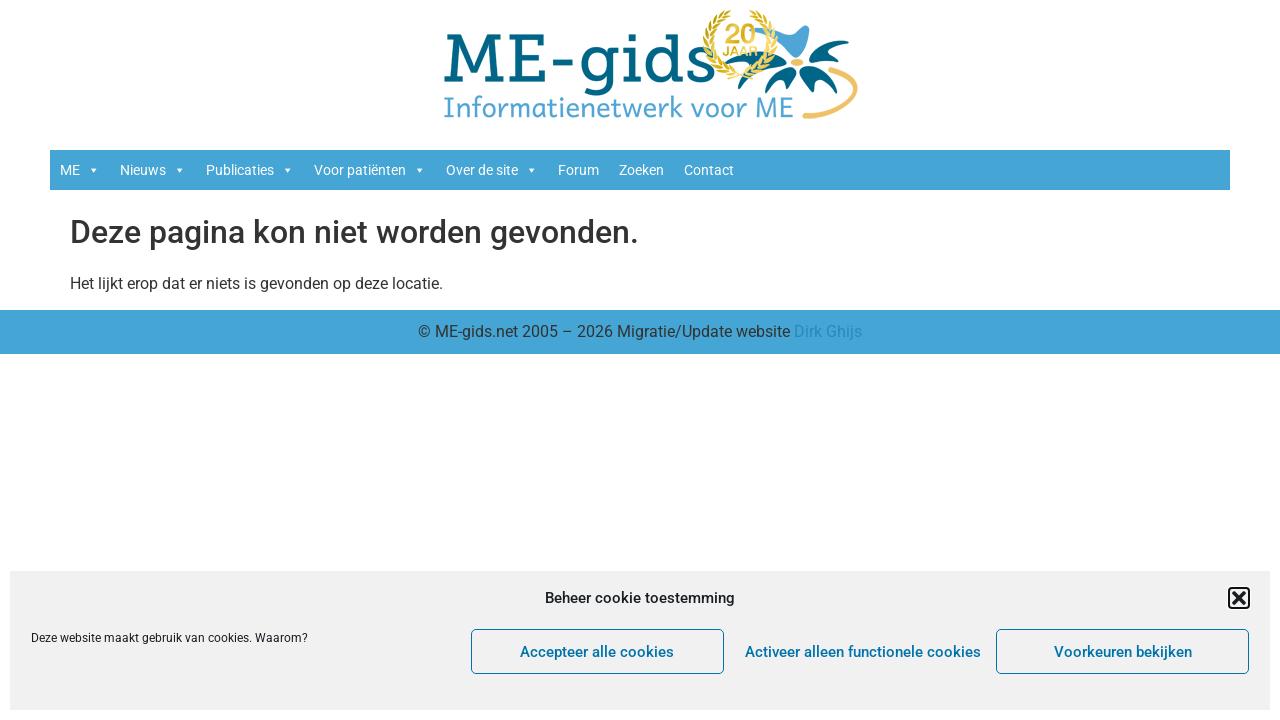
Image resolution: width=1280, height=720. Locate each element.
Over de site (492, 170)
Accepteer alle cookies (597, 652)
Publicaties (250, 170)
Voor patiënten (370, 170)
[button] (1239, 598)
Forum (578, 170)
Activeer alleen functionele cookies (863, 652)
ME (80, 170)
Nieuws (153, 170)
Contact (709, 170)
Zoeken (641, 170)
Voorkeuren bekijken (1123, 652)
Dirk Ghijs (828, 331)
